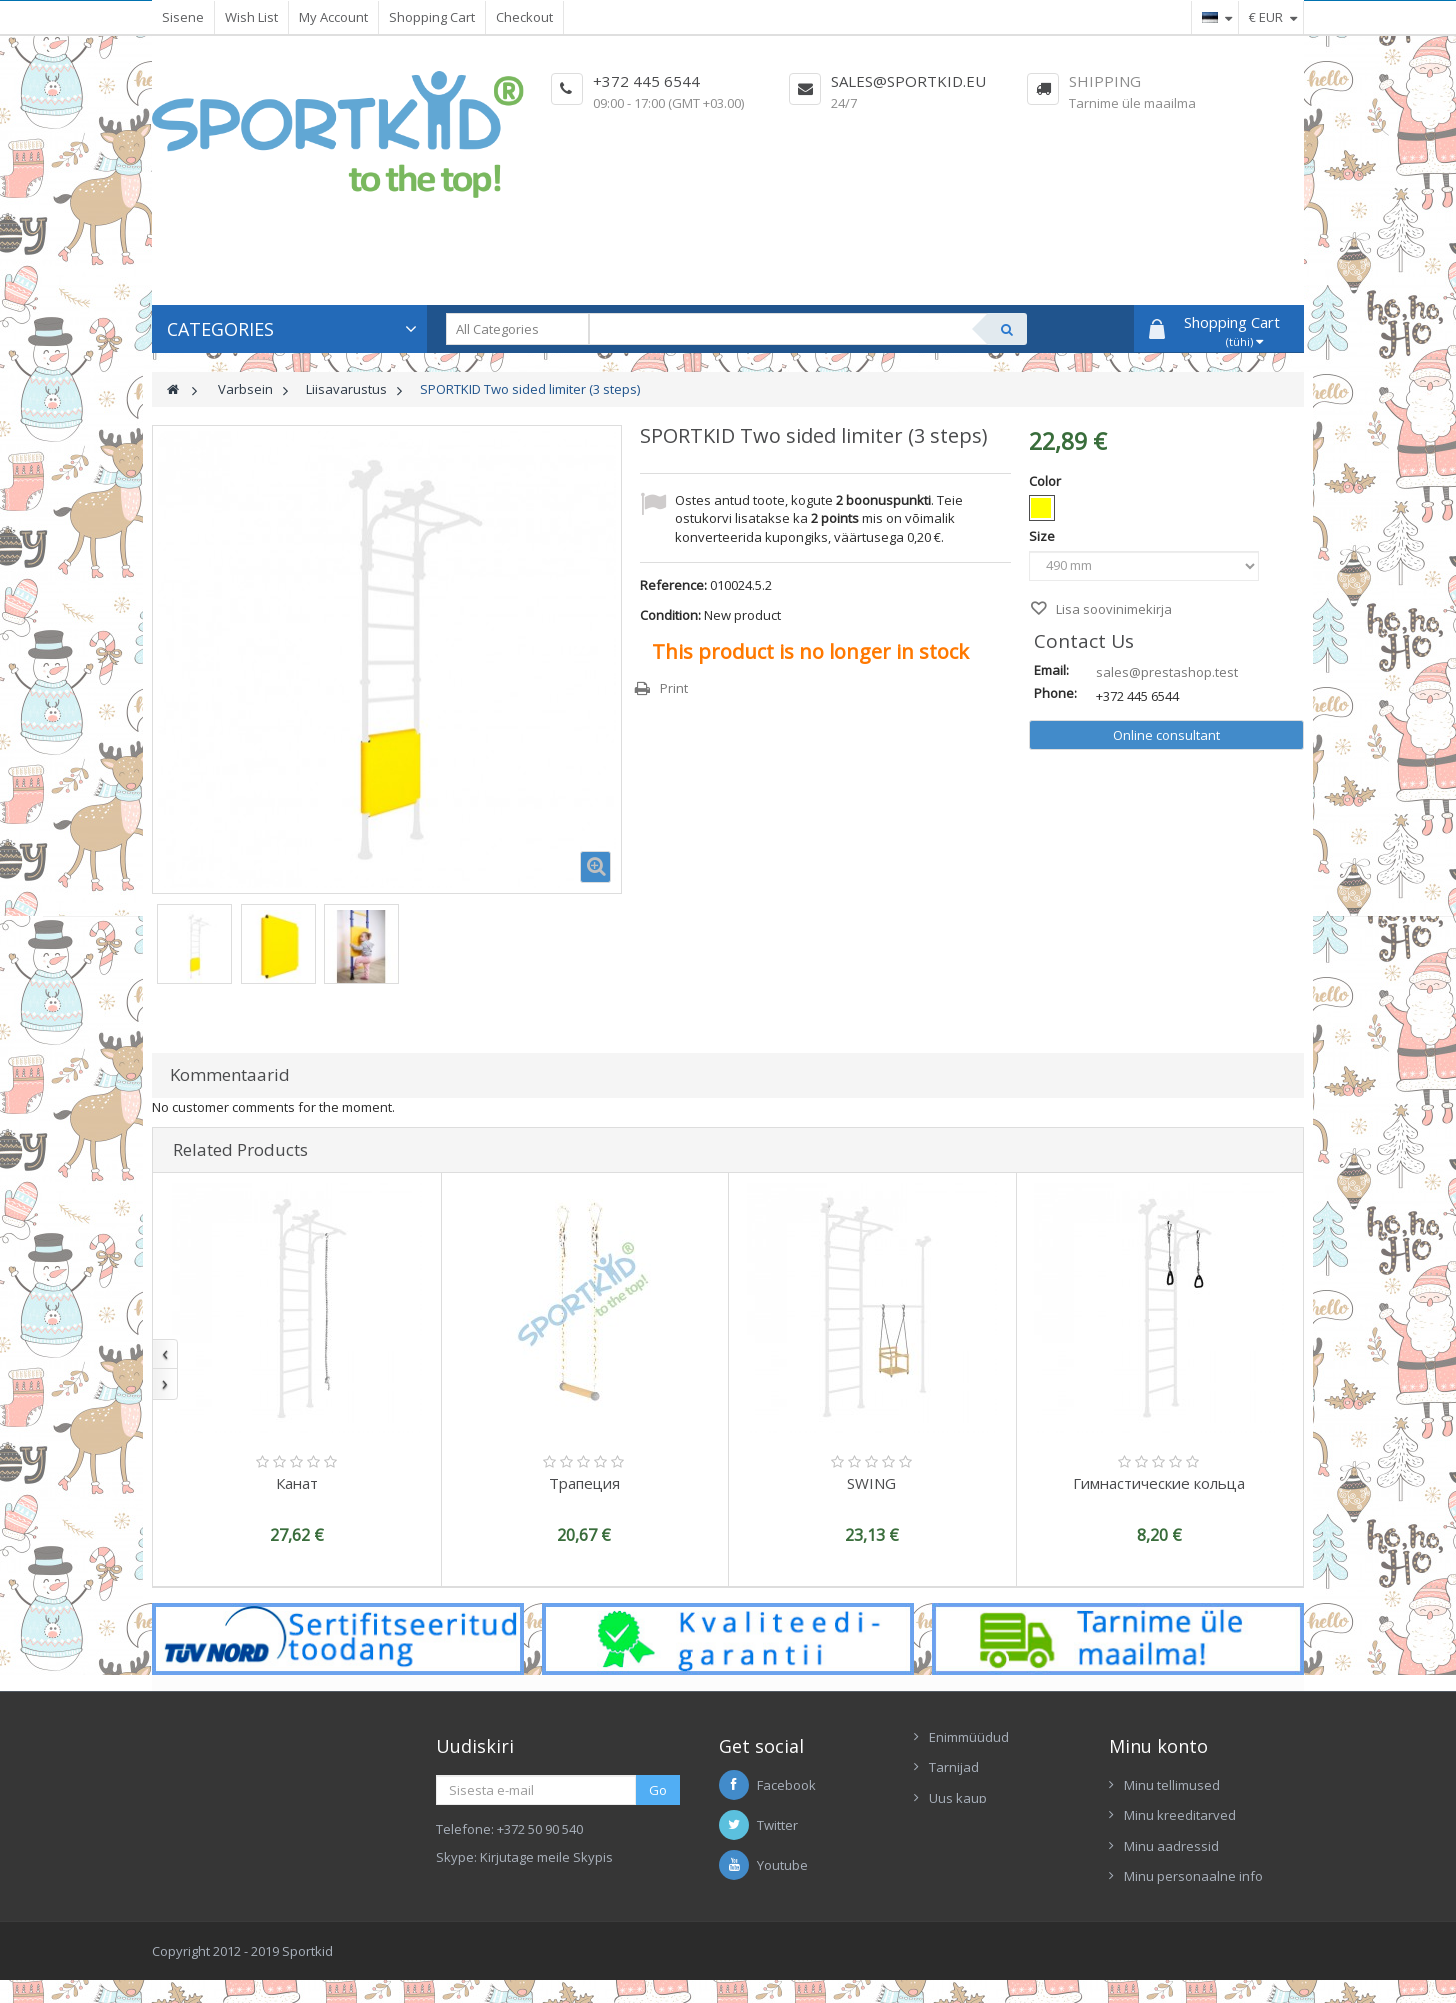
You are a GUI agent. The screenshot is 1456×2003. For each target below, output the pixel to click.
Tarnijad (954, 1767)
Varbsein (245, 389)
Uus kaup (958, 1798)
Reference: (673, 585)
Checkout (524, 17)
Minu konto (1158, 1746)
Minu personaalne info (1193, 1876)
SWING (871, 1483)
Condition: (670, 615)
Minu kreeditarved (1180, 1815)
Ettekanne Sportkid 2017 (1002, 1859)
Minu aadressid (1171, 1846)
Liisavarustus (346, 389)
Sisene (183, 17)
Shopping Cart (432, 17)
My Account (333, 17)
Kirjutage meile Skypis (546, 1857)
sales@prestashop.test (1167, 672)
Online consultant (1166, 735)
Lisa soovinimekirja (1112, 609)
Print (674, 688)
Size (1043, 536)
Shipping (1105, 81)
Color (1046, 481)
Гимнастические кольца (1159, 1483)
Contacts (955, 1828)
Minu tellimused (1172, 1785)
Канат (297, 1483)
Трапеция (584, 1483)
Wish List (251, 17)
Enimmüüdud (969, 1737)
